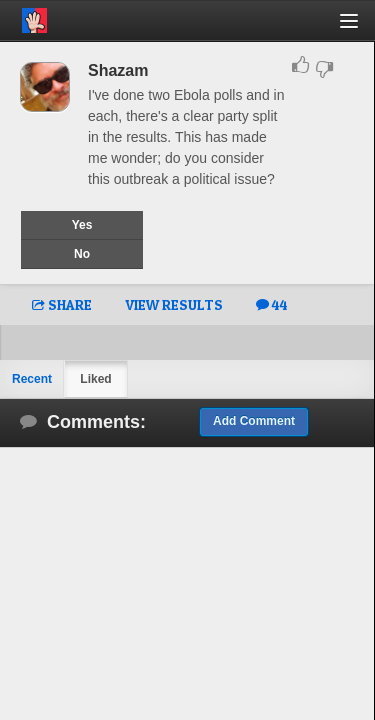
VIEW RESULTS (174, 304)
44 (272, 304)
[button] (360, 28)
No (82, 254)
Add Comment (254, 421)
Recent (32, 379)
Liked (95, 379)
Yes (82, 225)
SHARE (62, 304)
